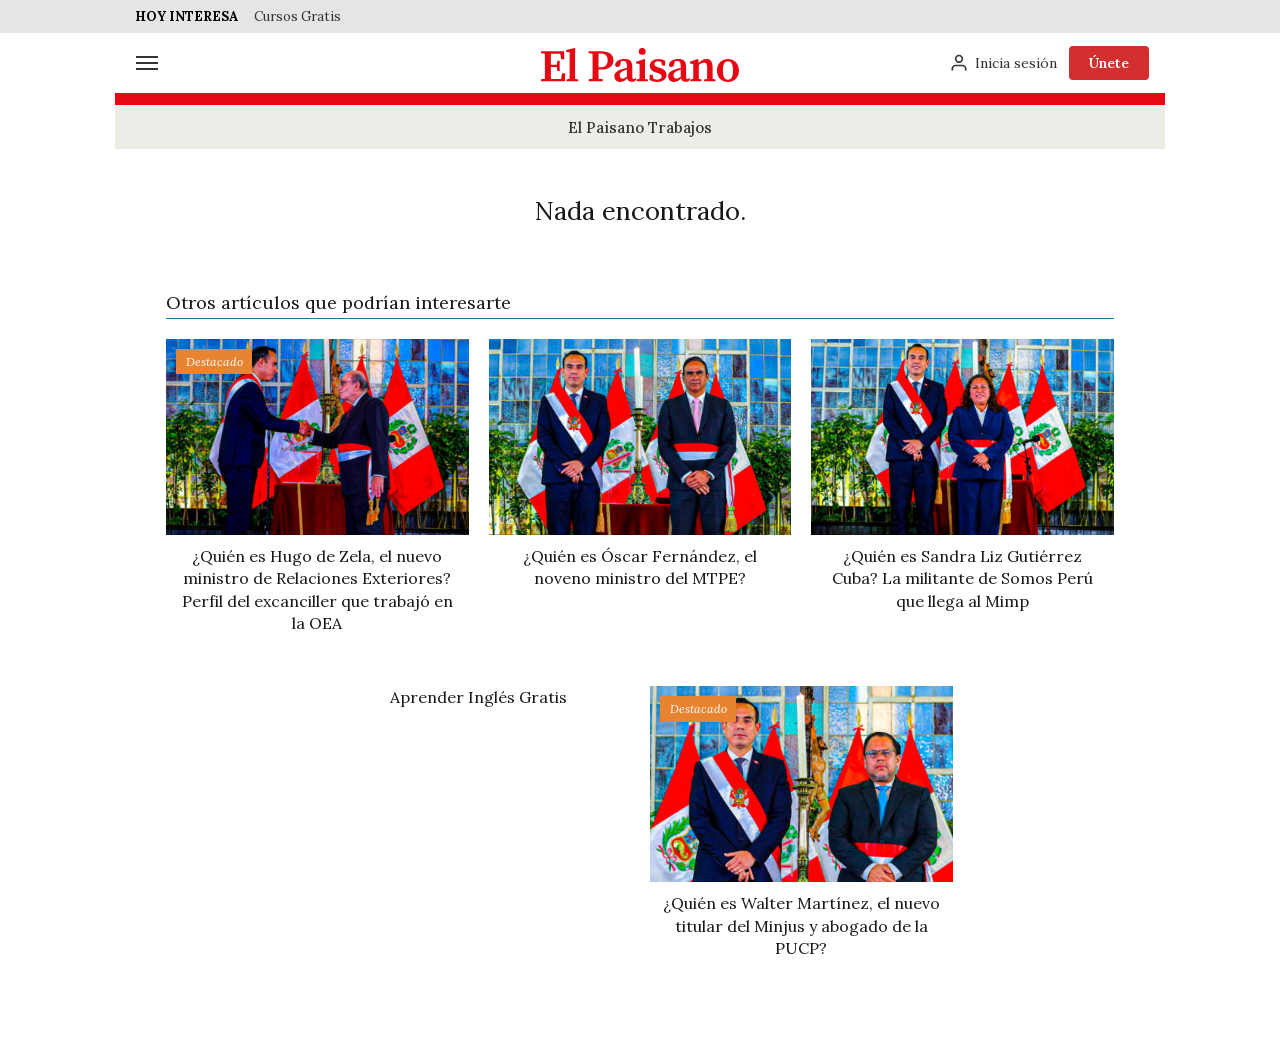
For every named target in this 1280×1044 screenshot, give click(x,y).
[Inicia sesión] (1003, 63)
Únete (1109, 63)
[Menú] (147, 63)
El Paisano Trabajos (640, 127)
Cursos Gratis (297, 16)
